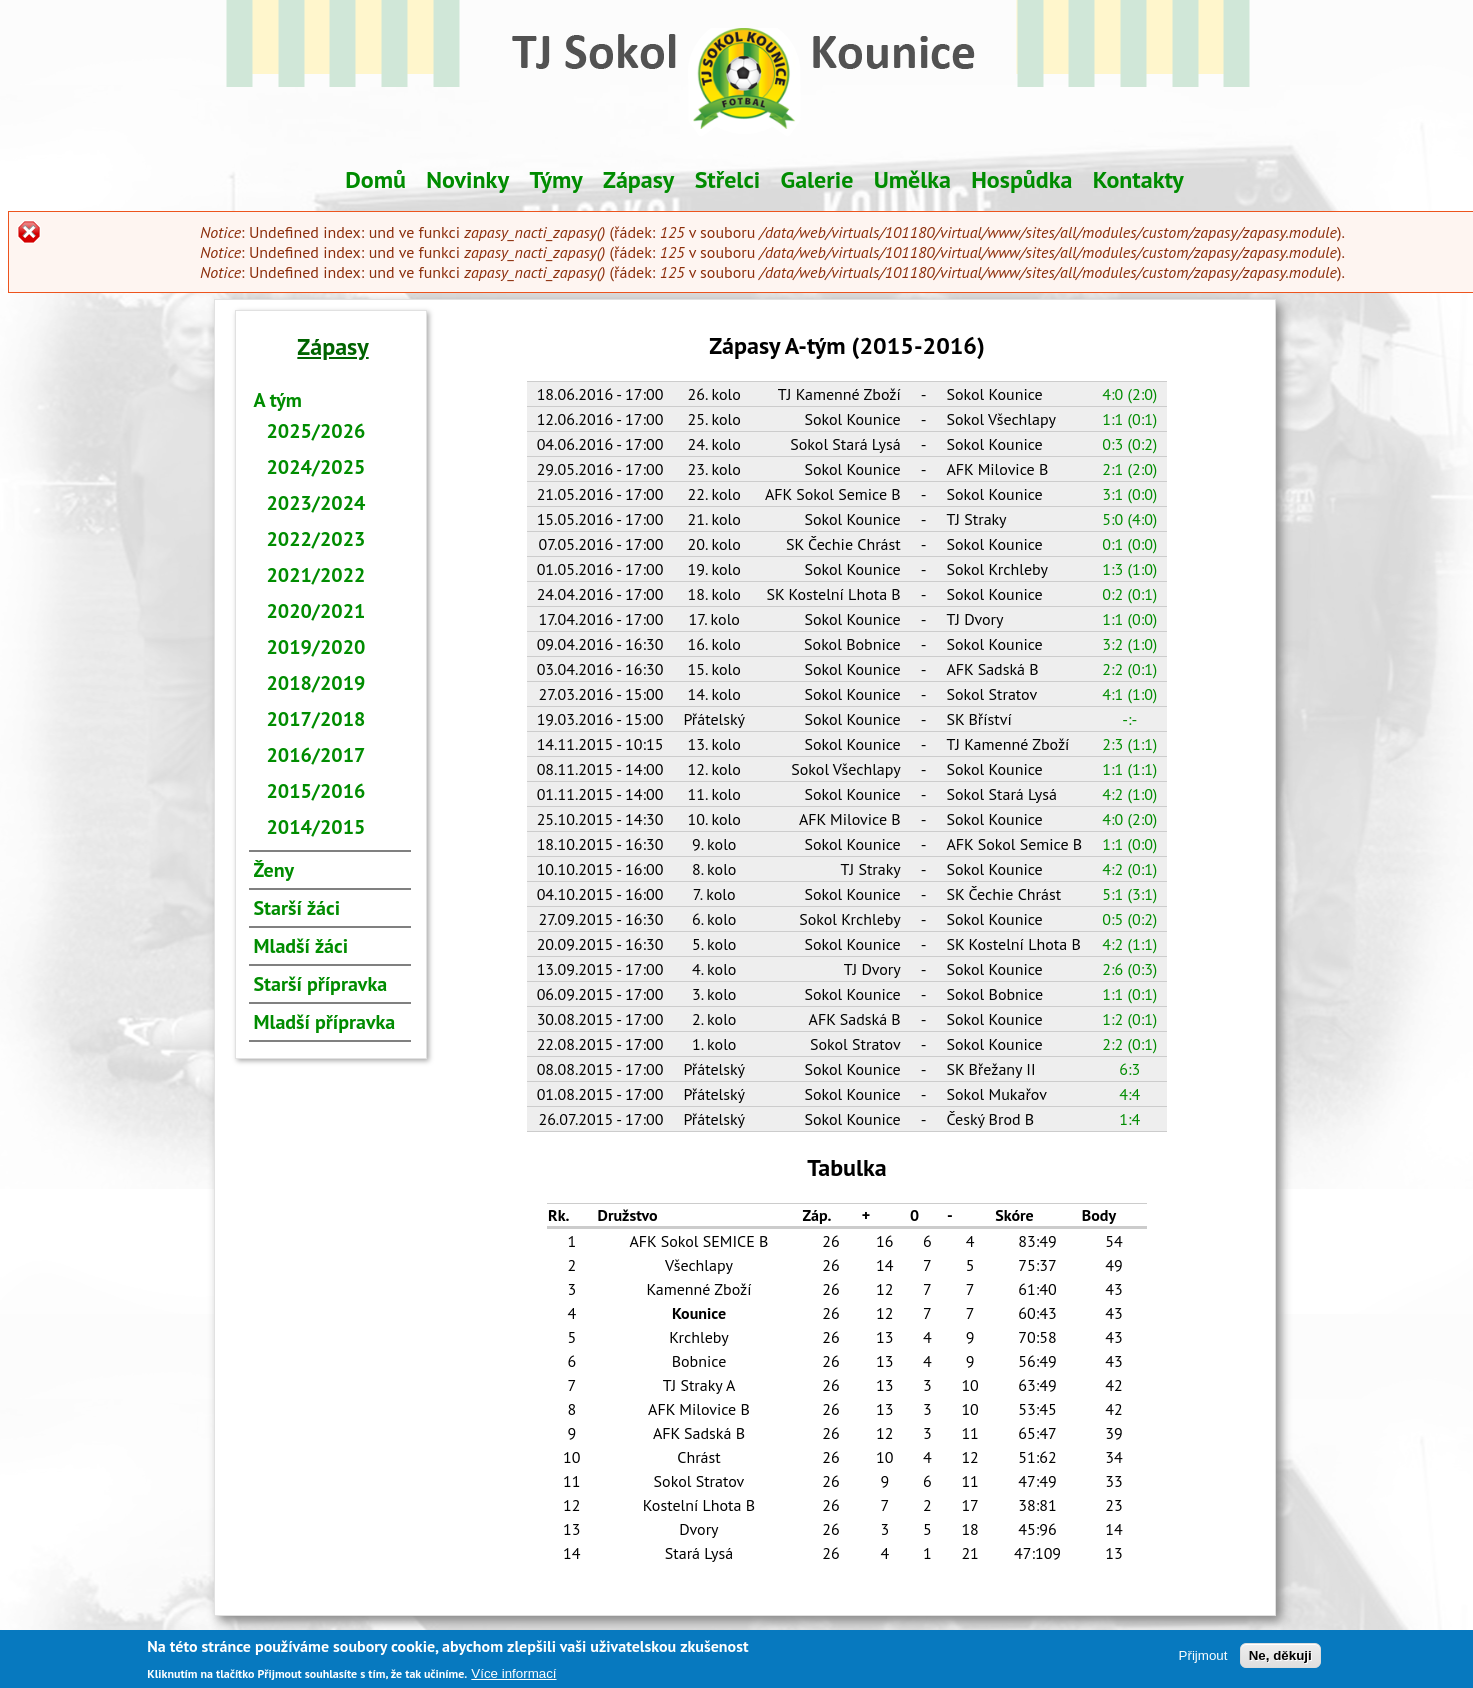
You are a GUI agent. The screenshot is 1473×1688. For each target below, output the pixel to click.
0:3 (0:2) (1129, 444)
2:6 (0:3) (1129, 969)
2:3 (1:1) (1129, 744)
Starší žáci (297, 908)
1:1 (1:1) (1129, 769)
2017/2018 (316, 719)
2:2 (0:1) (1129, 669)
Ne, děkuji (1280, 1658)
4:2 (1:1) (1129, 944)
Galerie (817, 179)
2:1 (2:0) (1129, 469)
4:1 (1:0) (1129, 694)
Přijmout (1203, 1658)
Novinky (467, 179)
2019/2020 (316, 647)
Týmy (555, 179)
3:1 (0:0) (1129, 494)
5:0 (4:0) (1129, 519)
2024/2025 (316, 467)
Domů (375, 179)
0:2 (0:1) (1129, 594)
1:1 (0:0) (1129, 619)
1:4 (1129, 1119)
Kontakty (1138, 179)
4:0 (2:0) (1129, 394)
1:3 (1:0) (1129, 569)
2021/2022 (316, 575)
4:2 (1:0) (1129, 794)
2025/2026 (316, 431)
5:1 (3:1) (1129, 894)
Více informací (513, 1676)
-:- (1129, 719)
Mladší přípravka (325, 1022)
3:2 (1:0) (1129, 644)
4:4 (1129, 1094)
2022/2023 (316, 539)
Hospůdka (1021, 179)
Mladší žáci (301, 946)
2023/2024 (316, 503)
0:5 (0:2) (1129, 919)
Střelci (728, 179)
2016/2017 (316, 755)
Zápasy (638, 179)
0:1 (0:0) (1129, 544)
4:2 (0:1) (1129, 869)
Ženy (274, 870)
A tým (278, 400)
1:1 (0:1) (1129, 419)
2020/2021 (316, 611)
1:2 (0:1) (1129, 1019)
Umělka (912, 179)
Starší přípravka (321, 984)
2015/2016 (316, 791)
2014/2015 (316, 827)
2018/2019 (316, 683)
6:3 (1129, 1069)
